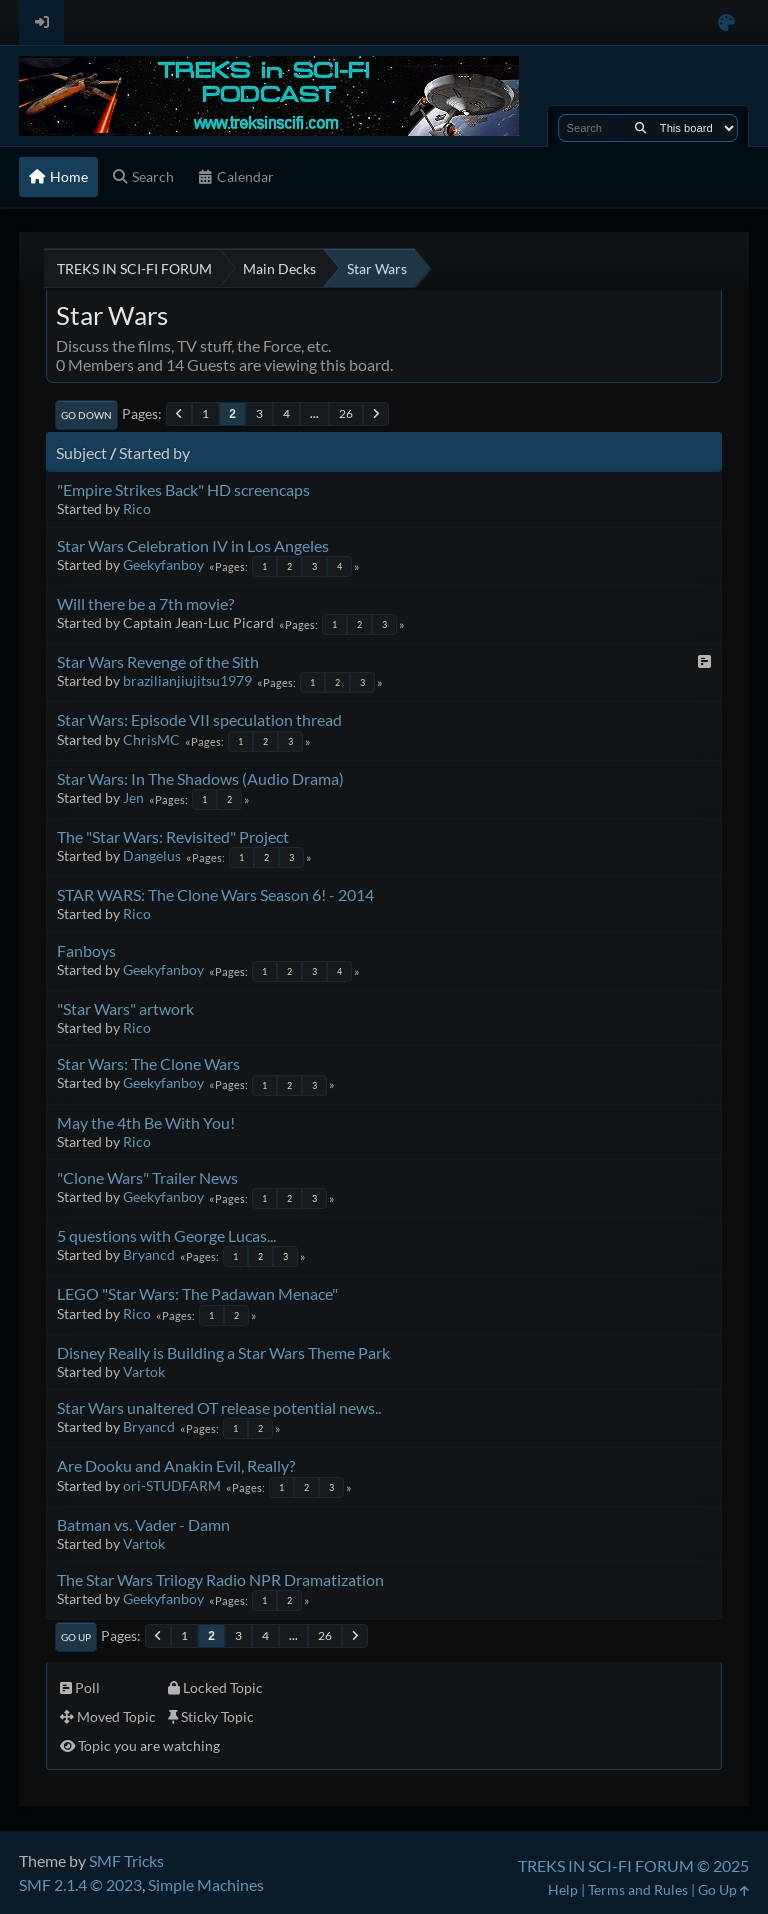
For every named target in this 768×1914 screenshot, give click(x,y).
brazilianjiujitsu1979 (187, 680)
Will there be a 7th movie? (145, 603)
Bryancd (149, 1254)
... (314, 413)
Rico (137, 508)
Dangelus (152, 855)
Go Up (76, 1637)
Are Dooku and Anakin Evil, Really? (176, 1465)
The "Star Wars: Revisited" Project (173, 836)
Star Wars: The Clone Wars (148, 1063)
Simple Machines (206, 1884)
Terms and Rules (638, 1889)
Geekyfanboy (163, 564)
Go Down (86, 415)
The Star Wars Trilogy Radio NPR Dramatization (220, 1579)
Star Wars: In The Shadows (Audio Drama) (200, 778)
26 (346, 413)
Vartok (144, 1371)
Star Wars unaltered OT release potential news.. (219, 1407)
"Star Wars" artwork (125, 1008)
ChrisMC (151, 739)
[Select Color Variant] (726, 22)
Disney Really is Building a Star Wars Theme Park (223, 1352)
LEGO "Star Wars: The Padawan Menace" (197, 1293)
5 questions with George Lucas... (166, 1235)
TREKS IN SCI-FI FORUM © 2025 (633, 1865)
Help (563, 1889)
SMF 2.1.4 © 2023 (80, 1884)
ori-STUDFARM (172, 1485)
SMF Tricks (126, 1860)
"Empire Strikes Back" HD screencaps (183, 489)
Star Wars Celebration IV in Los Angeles (193, 545)
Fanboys (86, 950)
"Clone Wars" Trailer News (147, 1177)
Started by (154, 452)
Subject (81, 452)
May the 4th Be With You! (146, 1122)
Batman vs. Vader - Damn (143, 1524)
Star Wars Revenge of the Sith (158, 661)
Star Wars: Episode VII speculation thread (199, 719)
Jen (133, 797)
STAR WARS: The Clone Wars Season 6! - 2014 (215, 894)
